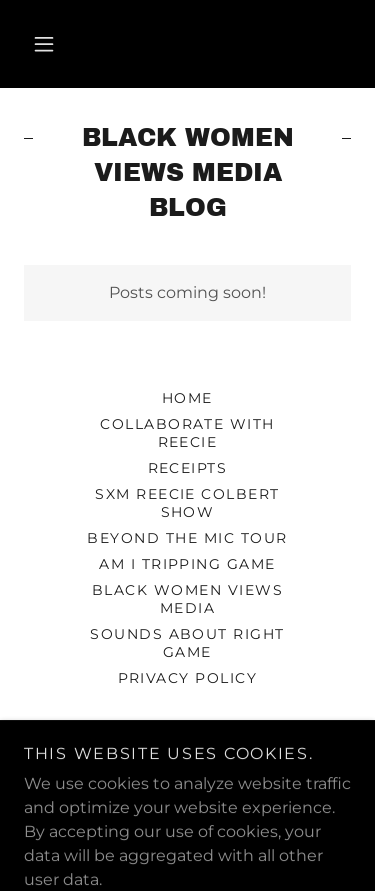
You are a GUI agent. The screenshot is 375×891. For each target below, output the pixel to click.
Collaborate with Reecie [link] (187, 433)
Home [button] (187, 398)
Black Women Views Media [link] (187, 599)
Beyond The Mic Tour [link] (187, 538)
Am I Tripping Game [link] (187, 564)
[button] (44, 44)
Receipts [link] (188, 468)
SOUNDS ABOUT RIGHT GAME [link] (187, 643)
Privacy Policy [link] (188, 678)
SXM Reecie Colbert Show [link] (187, 503)
